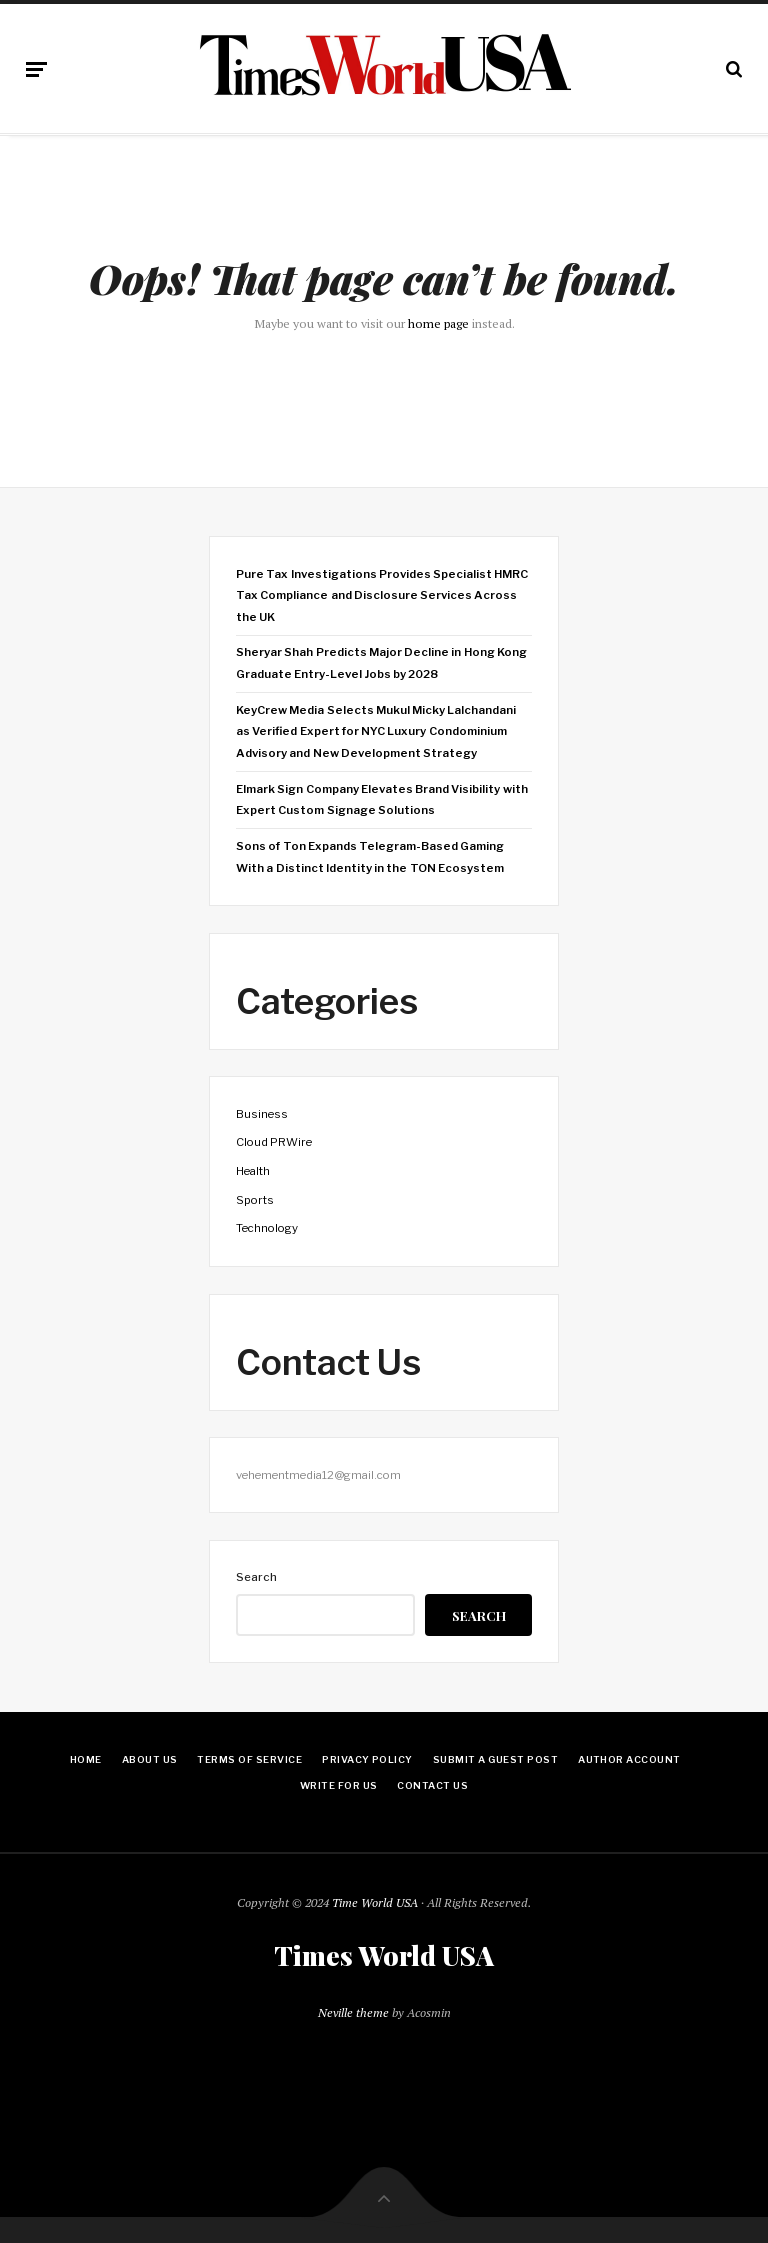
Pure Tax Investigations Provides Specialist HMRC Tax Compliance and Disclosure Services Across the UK (382, 595)
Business (262, 1114)
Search (256, 1577)
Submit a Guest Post (495, 1759)
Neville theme (353, 2012)
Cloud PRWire (274, 1142)
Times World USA (384, 1956)
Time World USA (375, 1902)
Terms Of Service (249, 1759)
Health (253, 1171)
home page (438, 323)
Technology (267, 1228)
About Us (150, 1759)
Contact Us (432, 1785)
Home (86, 1759)
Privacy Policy (367, 1759)
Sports (255, 1200)
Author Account (629, 1759)
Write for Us (339, 1785)
